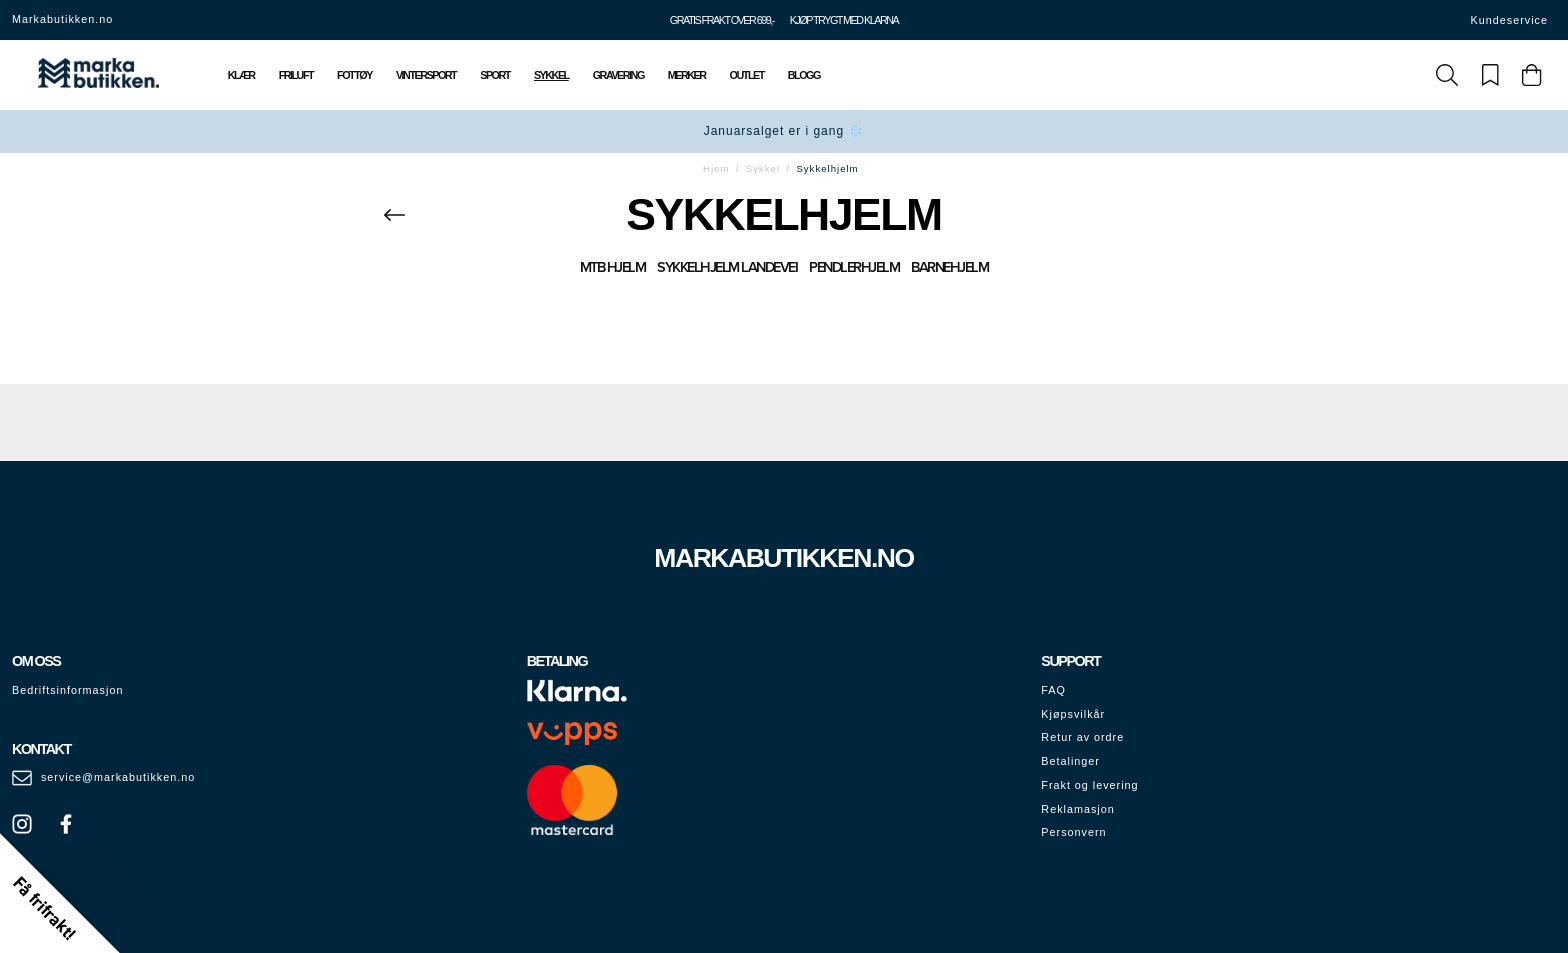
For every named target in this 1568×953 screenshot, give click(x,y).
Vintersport (426, 75)
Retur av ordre (1082, 737)
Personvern (1073, 832)
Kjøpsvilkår (1073, 714)
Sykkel (551, 75)
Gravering (618, 75)
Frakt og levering (1089, 785)
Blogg (804, 75)
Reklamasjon (1077, 809)
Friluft (296, 75)
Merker (687, 75)
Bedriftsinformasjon (67, 690)
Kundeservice (1509, 20)
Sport (495, 75)
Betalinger (1070, 761)
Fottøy (354, 75)
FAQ (1053, 690)
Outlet (747, 75)
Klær (241, 75)
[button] (60, 893)
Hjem (716, 168)
